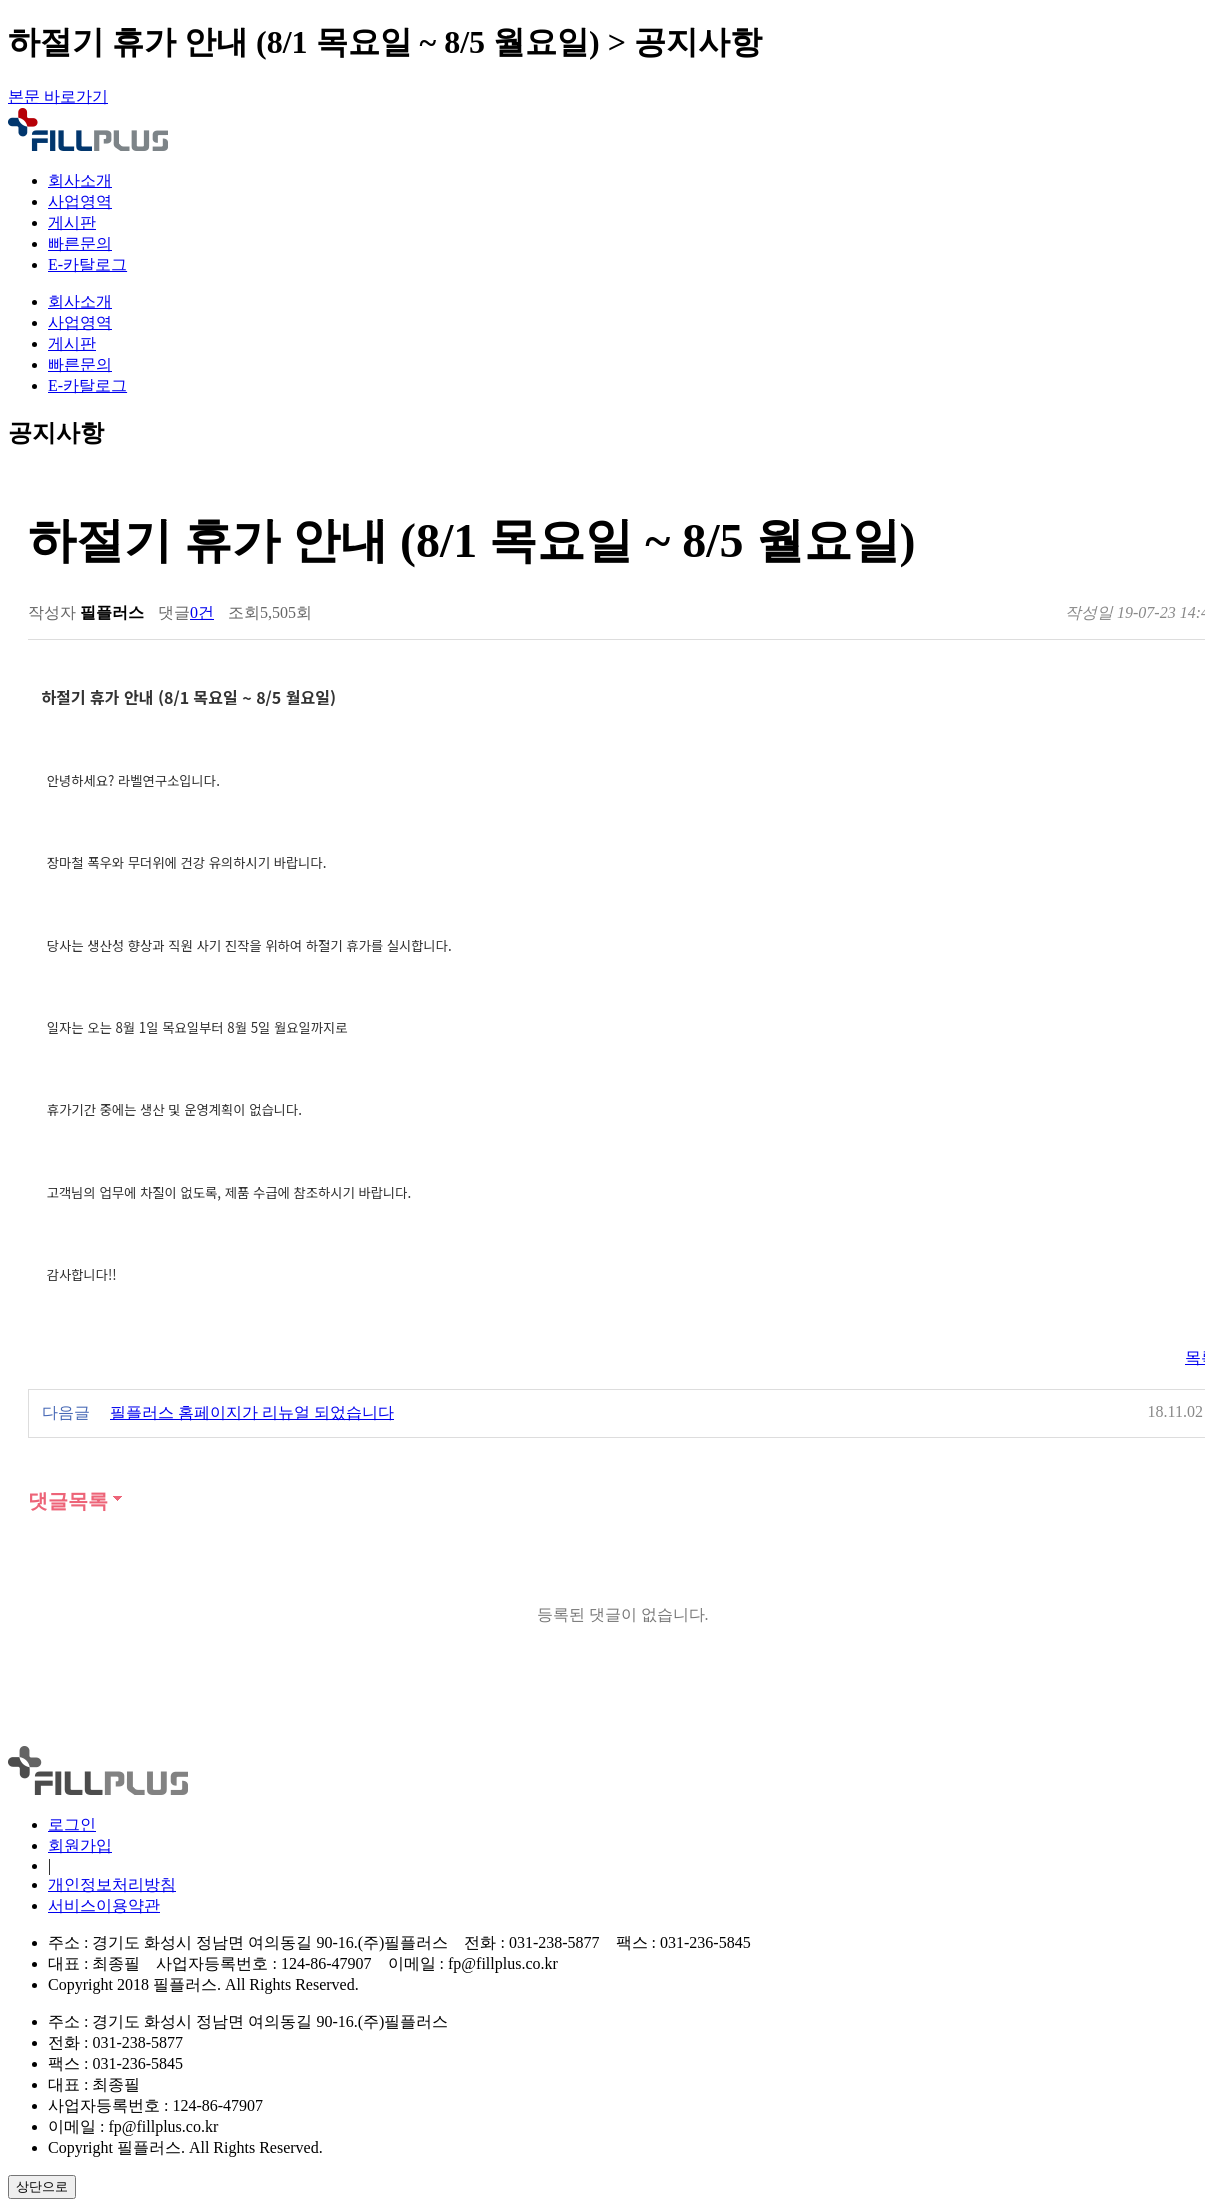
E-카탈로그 (87, 264)
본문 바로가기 (58, 96)
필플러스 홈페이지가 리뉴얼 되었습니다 (252, 1412)
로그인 (72, 1824)
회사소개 (80, 180)
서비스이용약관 (104, 1905)
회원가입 (80, 1845)
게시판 (72, 222)
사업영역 (80, 201)
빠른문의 (80, 243)
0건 (202, 612)
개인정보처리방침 (112, 1884)
